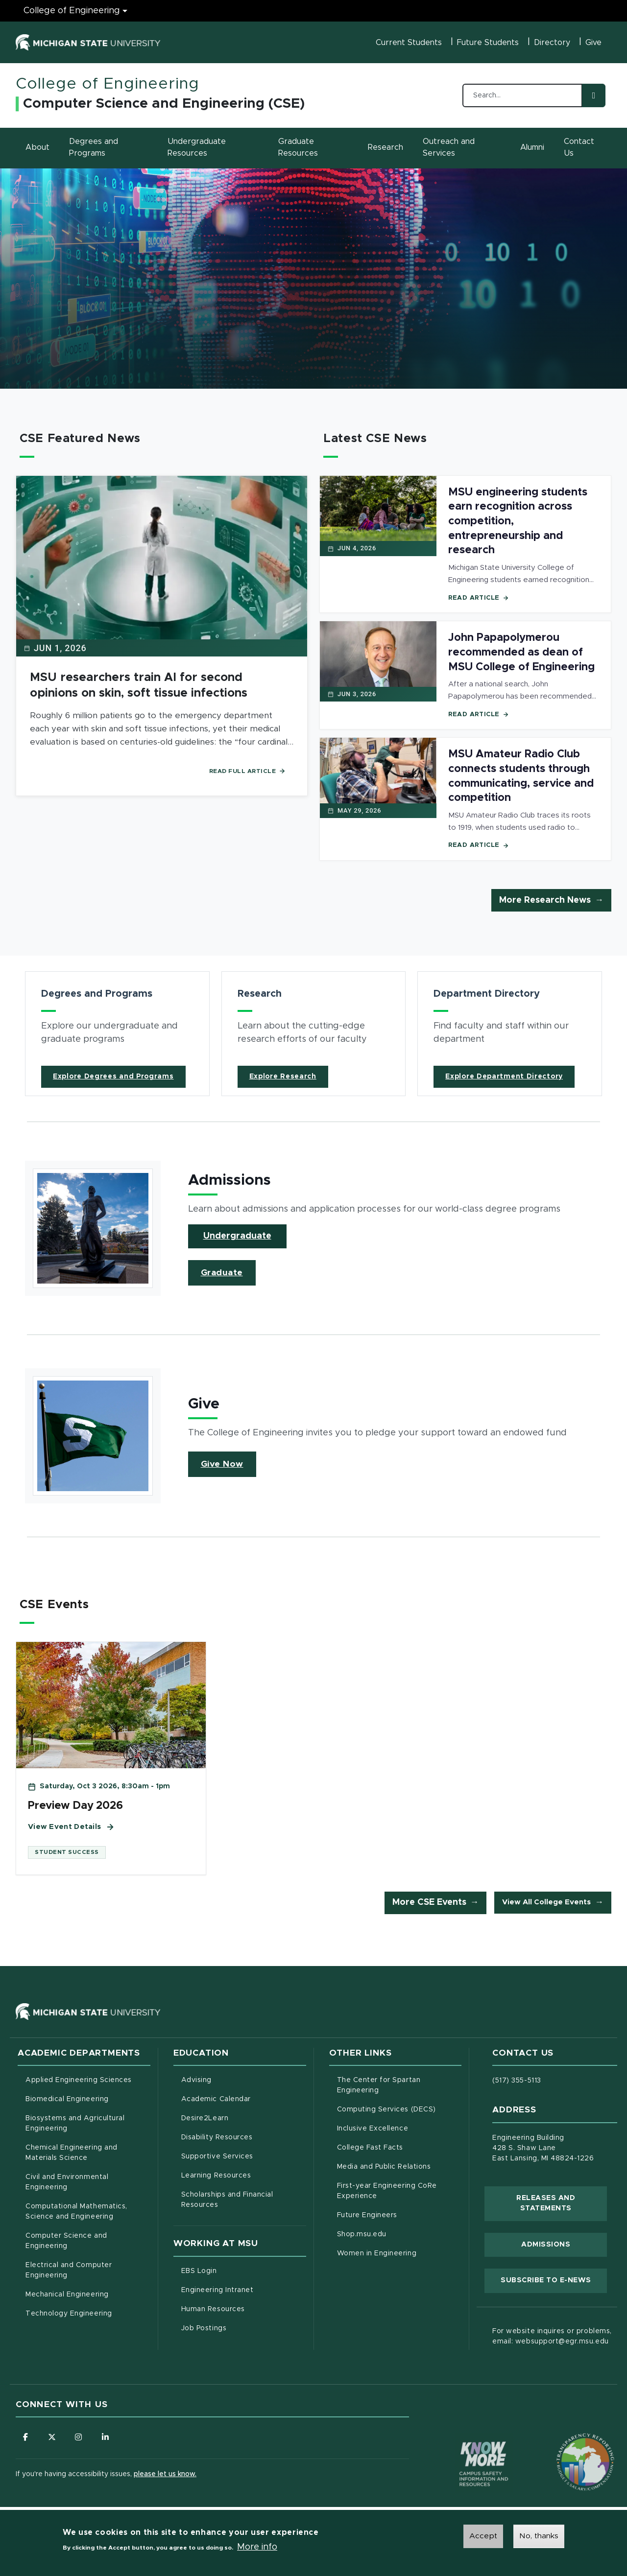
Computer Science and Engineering (66, 2241)
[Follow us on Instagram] (79, 2437)
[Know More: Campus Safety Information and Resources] (465, 2444)
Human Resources (243, 2308)
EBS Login (240, 2270)
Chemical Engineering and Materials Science (71, 2153)
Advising (196, 2080)
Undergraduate (237, 1236)
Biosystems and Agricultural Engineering (87, 2123)
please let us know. (165, 2475)
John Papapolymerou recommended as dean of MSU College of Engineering (521, 652)
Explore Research (282, 1076)
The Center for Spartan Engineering (399, 2085)
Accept (483, 2536)
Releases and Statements (561, 2203)
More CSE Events (429, 1902)
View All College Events (546, 1902)
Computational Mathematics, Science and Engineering (87, 2212)
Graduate (222, 1272)
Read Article (478, 598)
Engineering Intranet (243, 2289)
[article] (117, 1033)
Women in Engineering (377, 2253)
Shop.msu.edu (399, 2233)
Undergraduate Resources (197, 147)
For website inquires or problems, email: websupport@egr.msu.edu (551, 2336)
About (37, 147)
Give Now (222, 1464)
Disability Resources (243, 2136)
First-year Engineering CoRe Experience (387, 2191)
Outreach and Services (449, 147)
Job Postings (243, 2327)
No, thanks (538, 2536)
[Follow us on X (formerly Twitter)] (52, 2437)
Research (385, 147)
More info (257, 2547)
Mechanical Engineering (67, 2295)
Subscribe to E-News (554, 2279)
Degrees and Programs (93, 147)
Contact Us (579, 147)
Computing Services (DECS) (399, 2109)
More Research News (545, 900)
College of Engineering (107, 84)
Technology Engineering (68, 2314)
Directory (552, 43)
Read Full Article (247, 771)
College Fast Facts (399, 2147)
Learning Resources (243, 2175)
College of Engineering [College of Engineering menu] (72, 10)
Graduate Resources (298, 147)
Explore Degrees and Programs (113, 1076)
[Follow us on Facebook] (25, 2437)
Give (593, 43)
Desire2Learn (243, 2117)
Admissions (545, 2245)
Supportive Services (243, 2156)
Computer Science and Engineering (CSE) (164, 104)
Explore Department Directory (504, 1076)
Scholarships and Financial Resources (227, 2200)
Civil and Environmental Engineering (66, 2182)
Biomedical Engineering (67, 2099)
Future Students (488, 43)
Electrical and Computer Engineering (68, 2270)
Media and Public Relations (384, 2167)
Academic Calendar (243, 2098)
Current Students (409, 43)
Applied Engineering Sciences (78, 2080)
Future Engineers (367, 2215)
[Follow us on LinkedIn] (106, 2437)
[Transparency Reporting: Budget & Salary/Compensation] (567, 2444)
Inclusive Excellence (373, 2129)
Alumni (532, 147)
